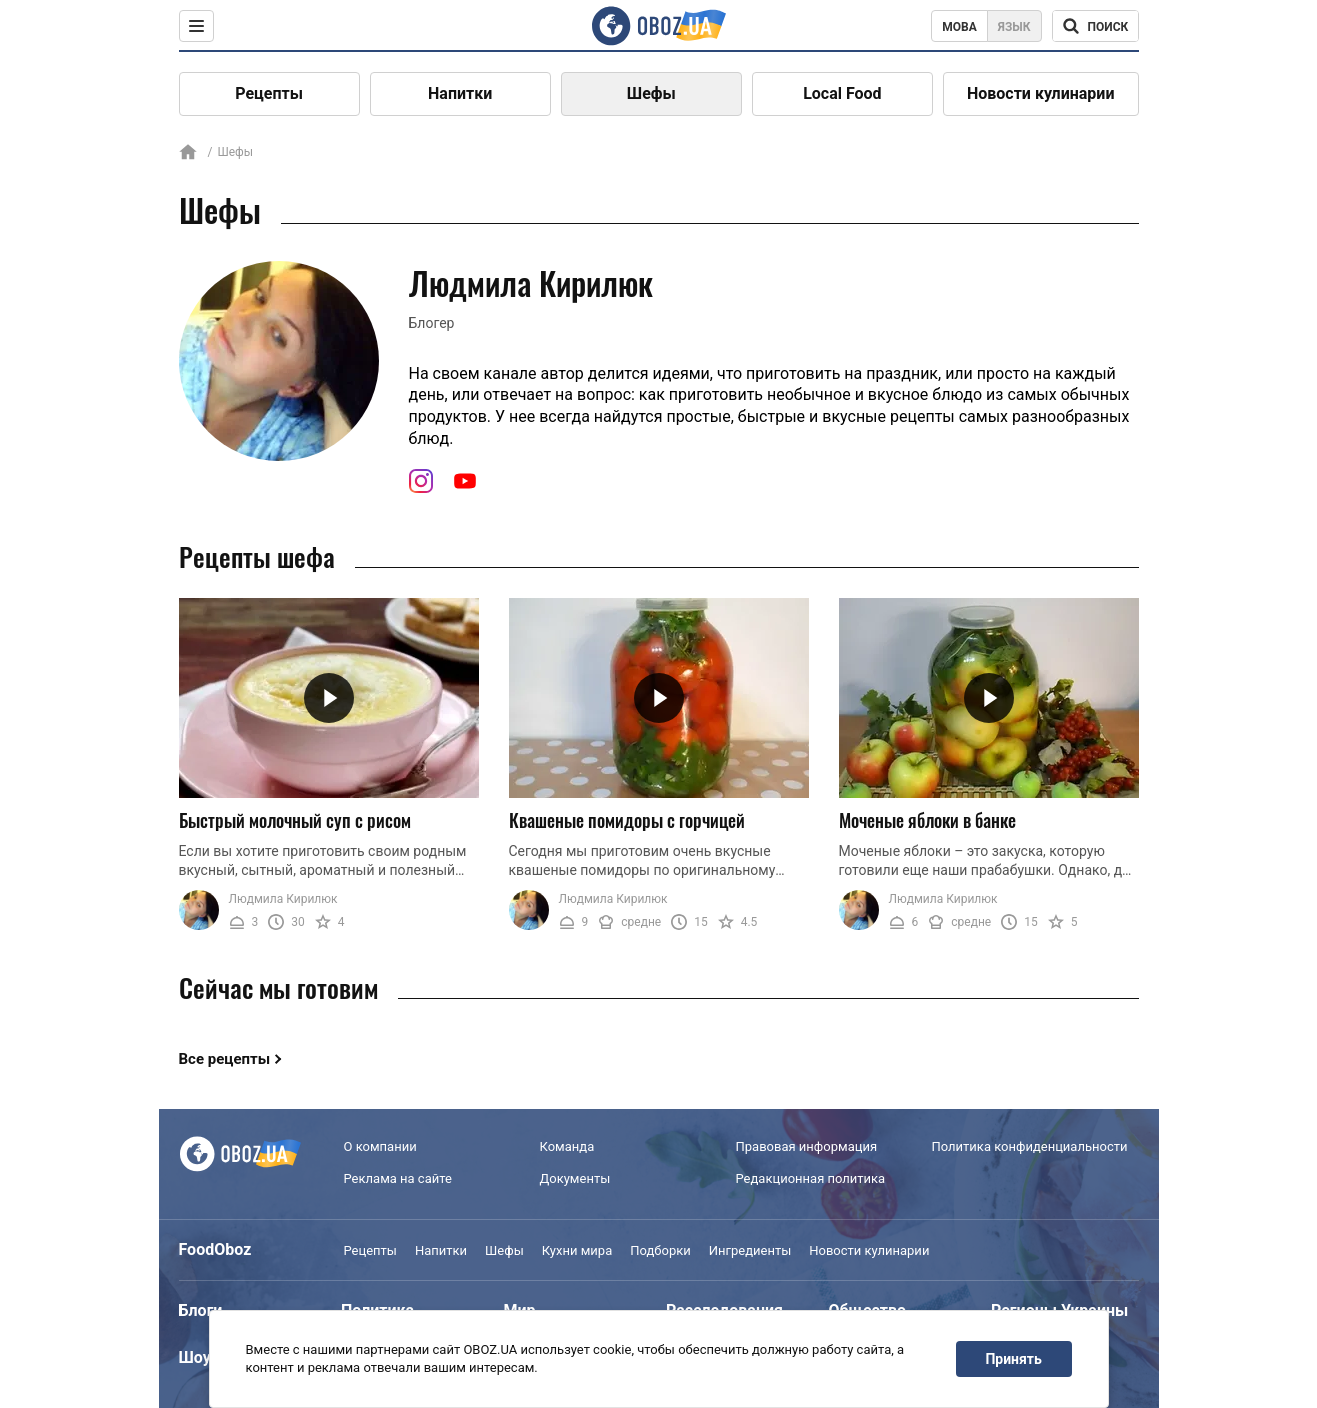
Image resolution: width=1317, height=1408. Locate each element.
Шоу (195, 1357)
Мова (959, 27)
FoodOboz (215, 1249)
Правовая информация (807, 1146)
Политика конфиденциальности (1030, 1146)
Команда (567, 1146)
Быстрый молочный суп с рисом (295, 820)
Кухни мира (577, 1250)
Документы (575, 1178)
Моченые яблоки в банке (927, 820)
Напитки (460, 93)
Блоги (201, 1310)
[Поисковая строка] (1095, 26)
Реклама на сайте (398, 1178)
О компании (380, 1146)
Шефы (651, 93)
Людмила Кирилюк (283, 899)
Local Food (842, 93)
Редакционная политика (811, 1178)
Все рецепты (225, 1059)
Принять (1013, 1359)
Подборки (660, 1250)
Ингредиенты (750, 1250)
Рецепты (269, 93)
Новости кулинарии (1041, 93)
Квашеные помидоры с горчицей (627, 820)
